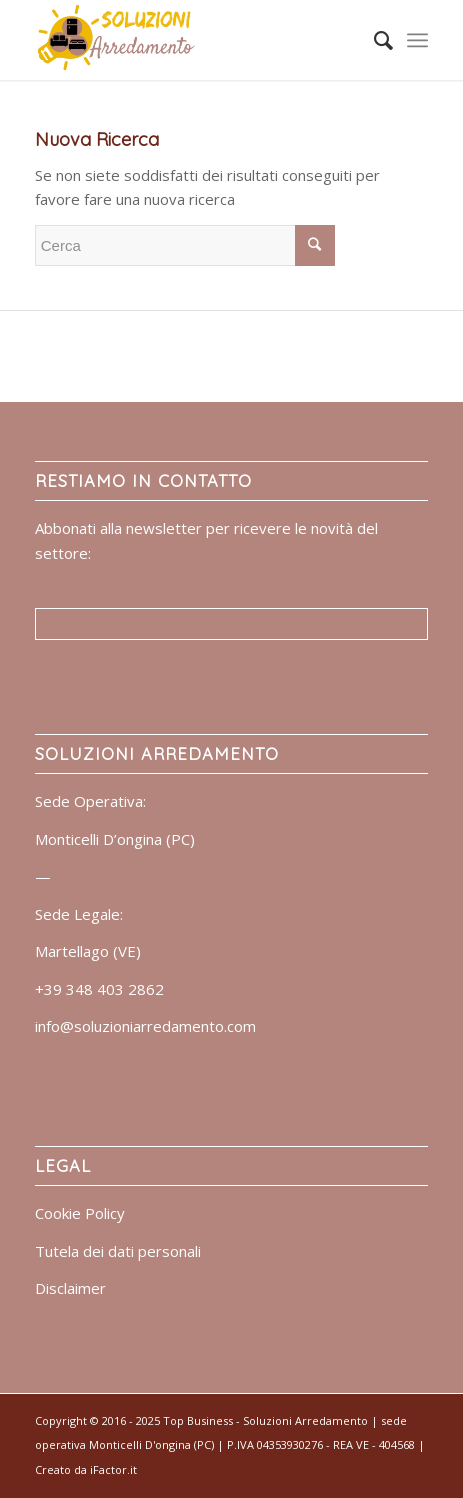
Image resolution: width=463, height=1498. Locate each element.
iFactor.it (113, 1469)
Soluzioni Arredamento (305, 1420)
